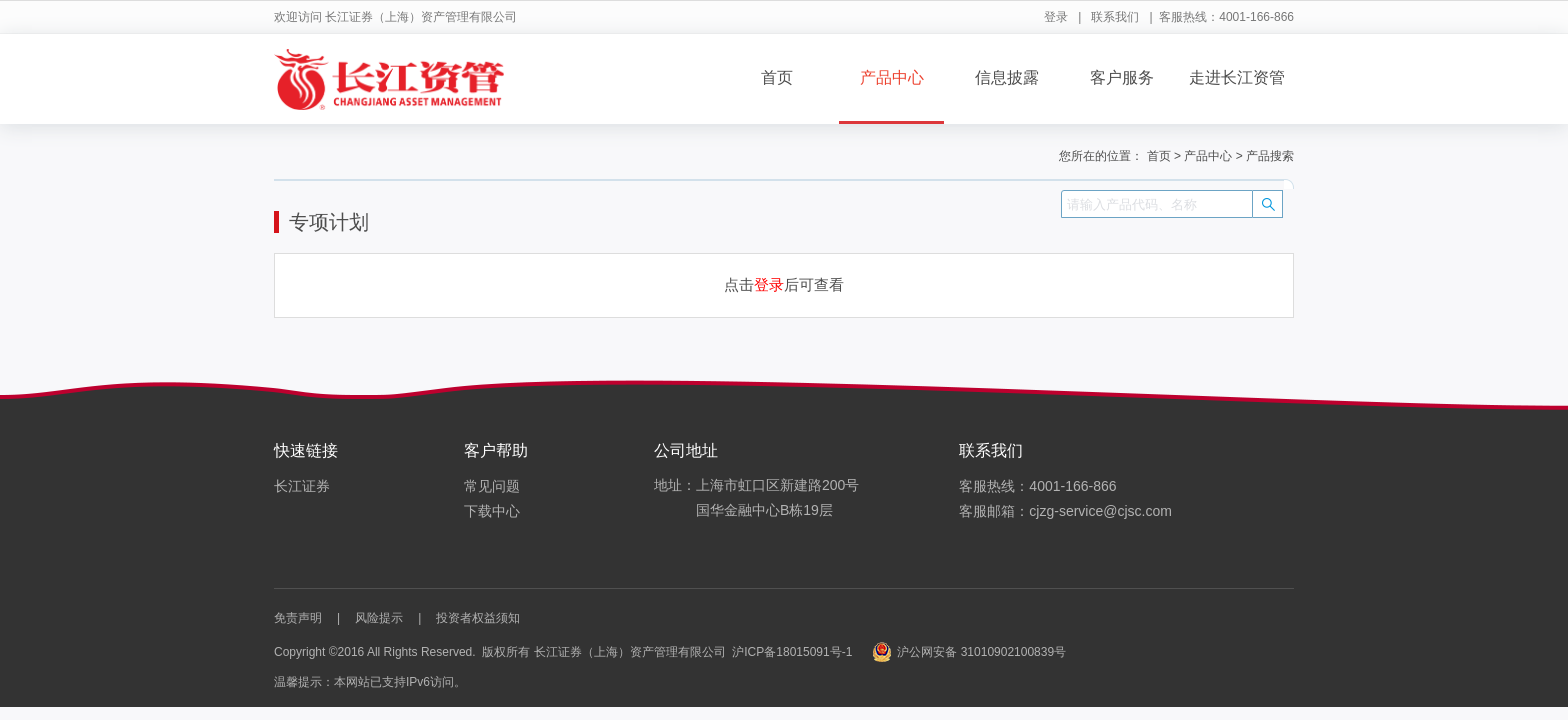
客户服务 (1122, 77)
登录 (1056, 17)
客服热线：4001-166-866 (1037, 486)
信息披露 (1007, 77)
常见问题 (492, 486)
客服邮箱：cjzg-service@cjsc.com (1065, 511)
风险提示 (379, 618)
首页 (777, 77)
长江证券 (302, 486)
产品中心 (892, 77)
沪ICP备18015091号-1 (792, 652)
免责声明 (298, 618)
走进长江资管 (1237, 77)
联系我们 (1115, 17)
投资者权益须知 (478, 618)
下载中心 (492, 511)
